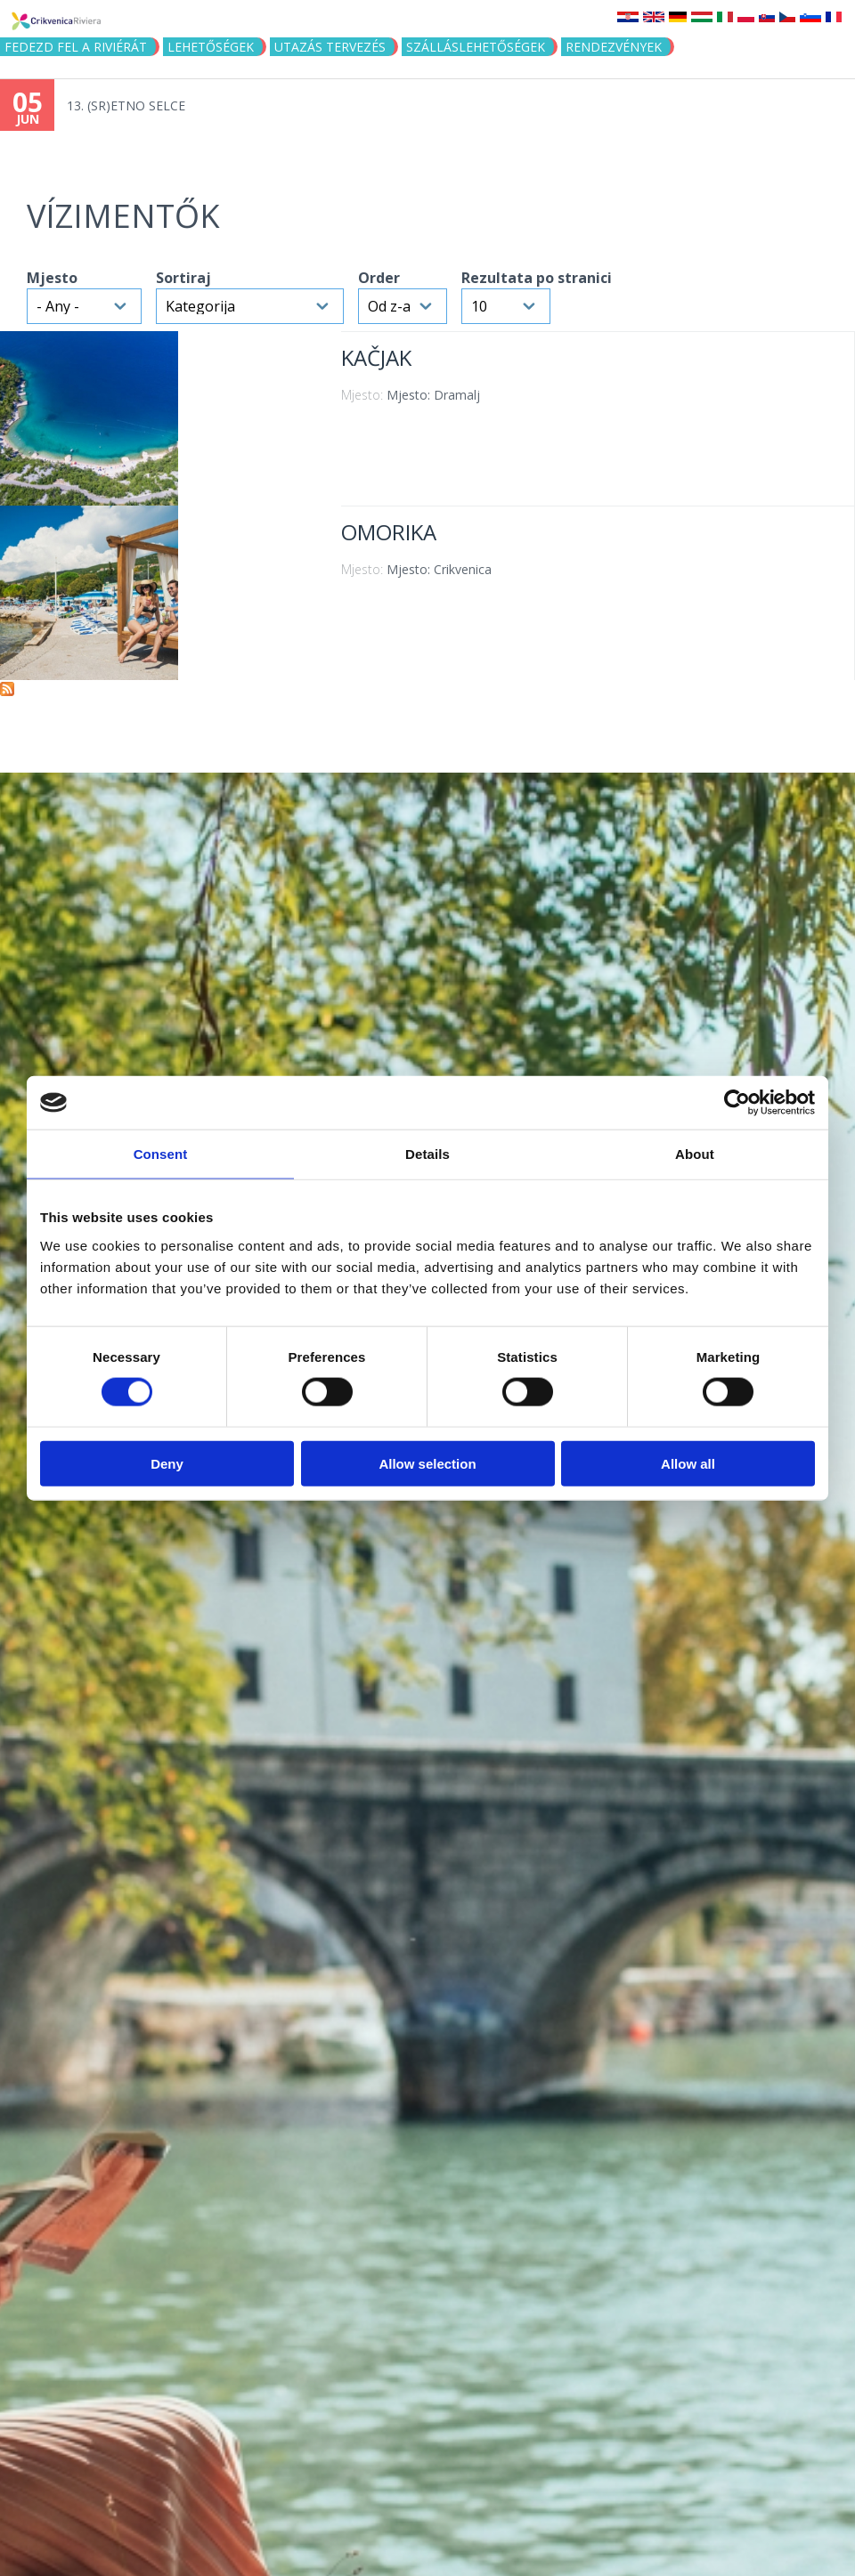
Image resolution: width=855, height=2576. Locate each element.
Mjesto (52, 278)
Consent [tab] (161, 1154)
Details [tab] (427, 1154)
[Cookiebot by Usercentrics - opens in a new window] (737, 1103)
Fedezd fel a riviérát (75, 46)
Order (379, 278)
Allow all (688, 1462)
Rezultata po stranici (536, 278)
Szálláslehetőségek (475, 46)
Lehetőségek (210, 46)
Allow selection (427, 1462)
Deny (167, 1462)
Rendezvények (614, 46)
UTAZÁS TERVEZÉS (330, 46)
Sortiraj (183, 278)
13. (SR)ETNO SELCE (126, 105)
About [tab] (694, 1154)
